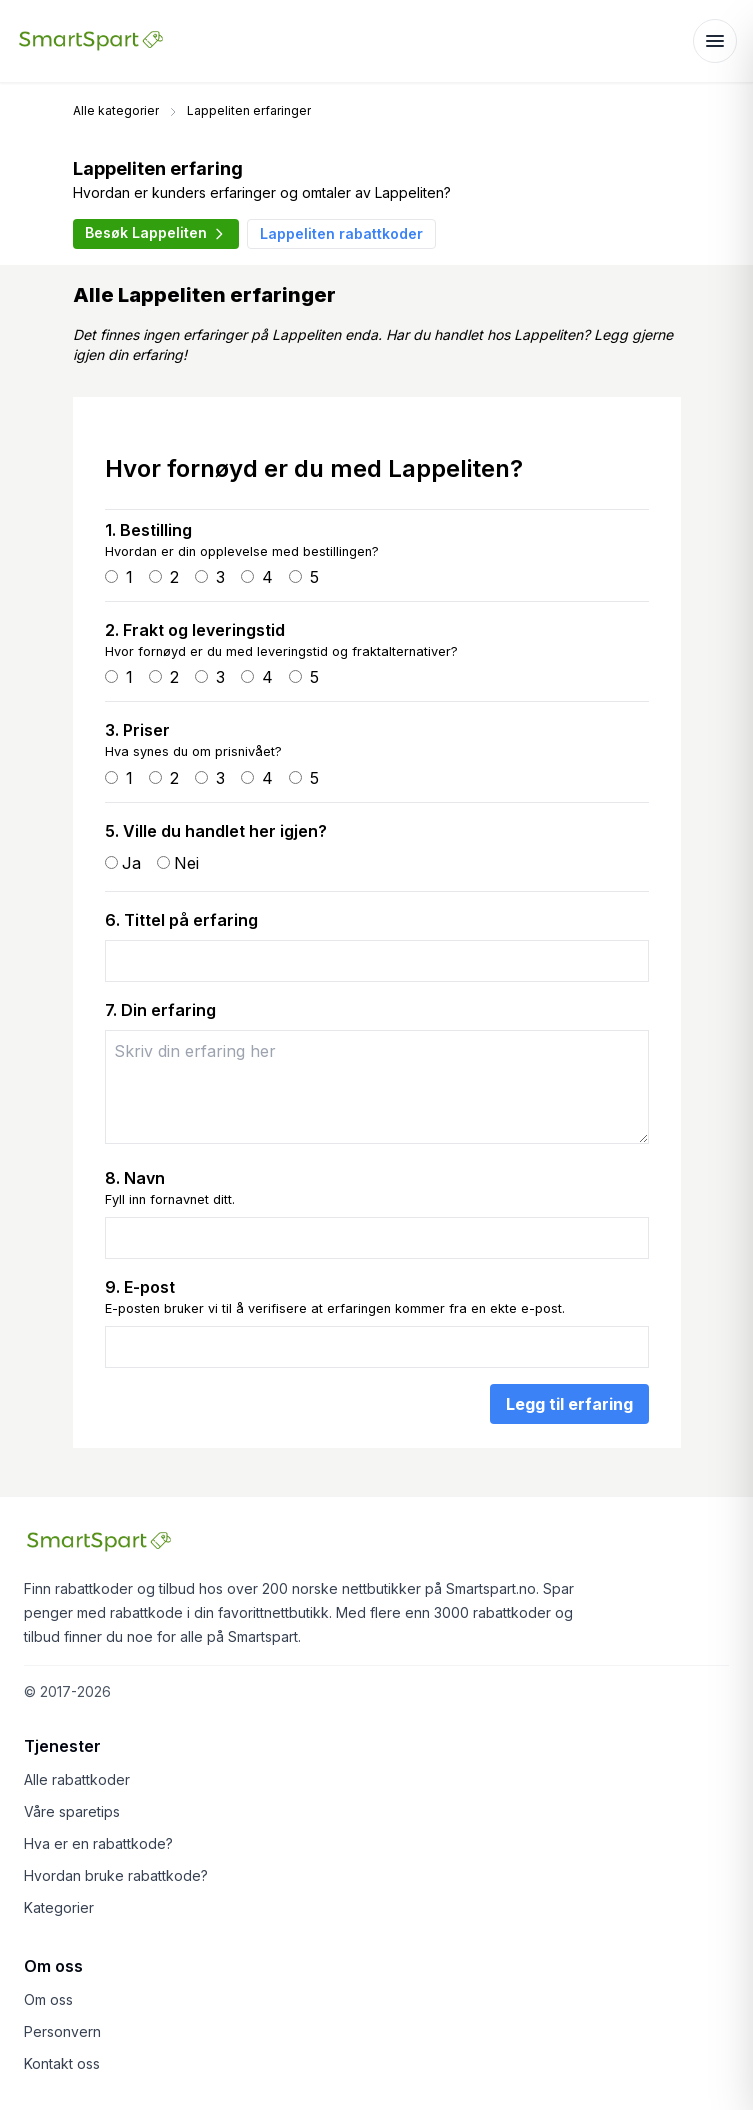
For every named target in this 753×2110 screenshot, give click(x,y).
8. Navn (135, 1178)
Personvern (62, 2031)
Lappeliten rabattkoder (341, 233)
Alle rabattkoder (77, 1779)
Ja (131, 863)
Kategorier (59, 1907)
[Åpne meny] (715, 41)
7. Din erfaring (160, 1010)
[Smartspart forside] (91, 41)
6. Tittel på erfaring (181, 920)
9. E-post (140, 1287)
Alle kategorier (116, 110)
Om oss (48, 1999)
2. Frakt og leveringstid (195, 630)
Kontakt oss (62, 2063)
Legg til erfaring (569, 1404)
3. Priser (137, 730)
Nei (186, 863)
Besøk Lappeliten (156, 233)
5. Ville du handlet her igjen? (216, 831)
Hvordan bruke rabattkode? (116, 1875)
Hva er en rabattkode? (98, 1843)
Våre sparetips (72, 1811)
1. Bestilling (148, 530)
